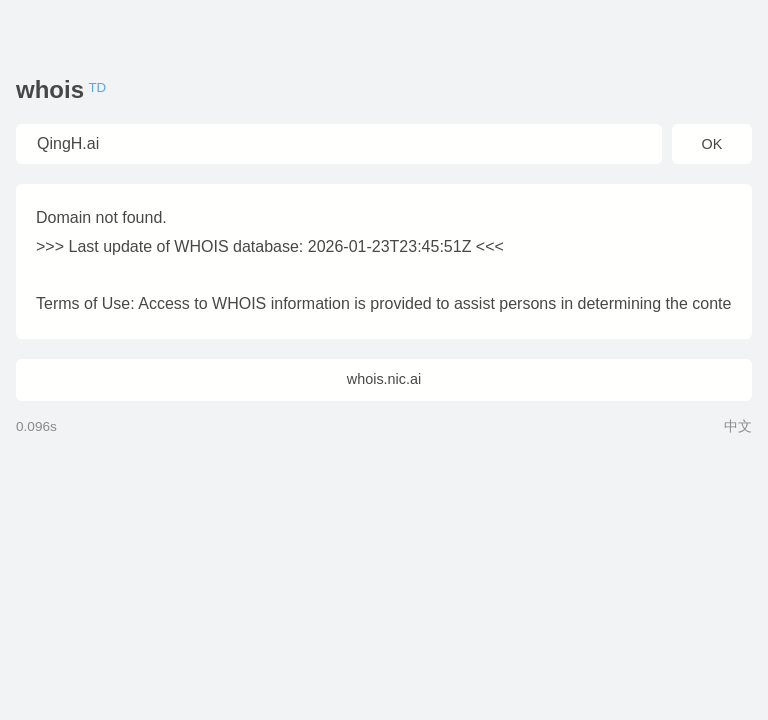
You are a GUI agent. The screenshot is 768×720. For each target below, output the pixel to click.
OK (712, 144)
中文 (738, 426)
